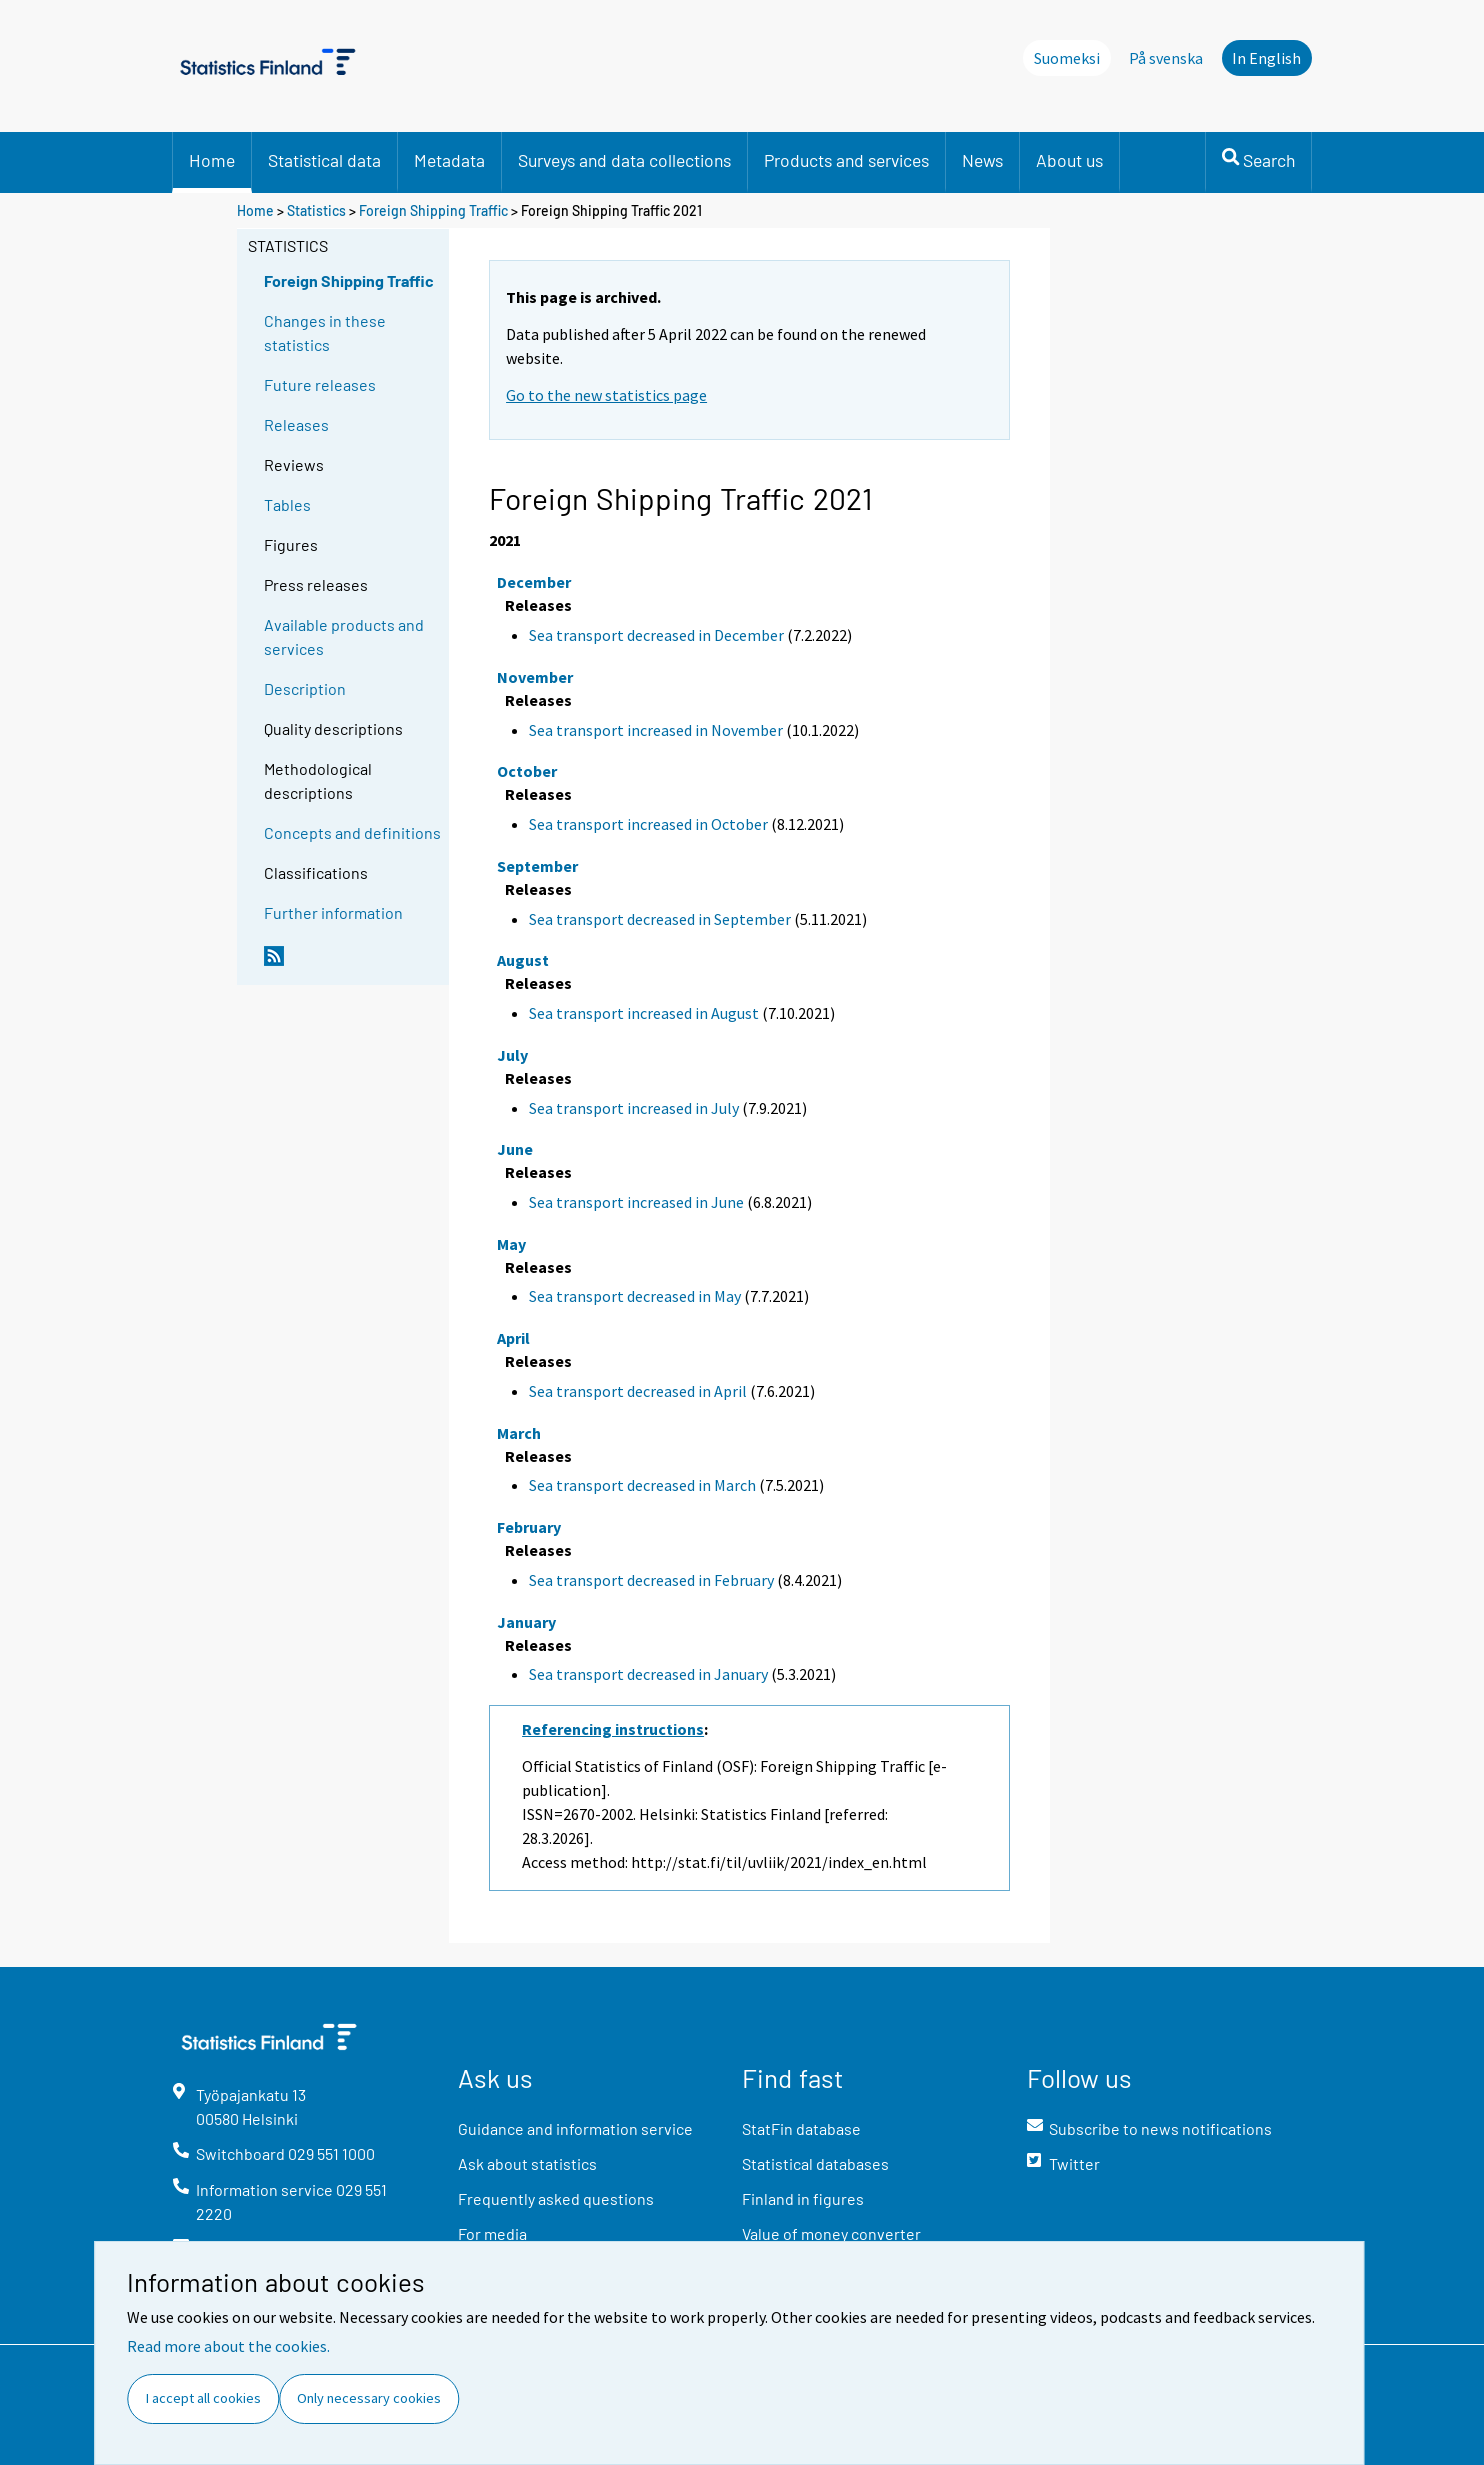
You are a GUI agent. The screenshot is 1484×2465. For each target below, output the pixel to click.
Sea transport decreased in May (635, 1296)
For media (492, 2233)
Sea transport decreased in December (656, 635)
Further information (333, 912)
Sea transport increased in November (656, 730)
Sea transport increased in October (648, 824)
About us (1069, 160)
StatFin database (801, 2128)
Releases (296, 424)
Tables (287, 504)
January (526, 1622)
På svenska (1166, 58)
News (982, 160)
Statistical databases (815, 2163)
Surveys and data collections (624, 160)
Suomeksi (1067, 58)
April (513, 1338)
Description (305, 688)
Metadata (449, 160)
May (511, 1244)
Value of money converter (831, 2233)
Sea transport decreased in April (638, 1391)
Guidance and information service (575, 2128)
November (535, 677)
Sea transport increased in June (636, 1202)
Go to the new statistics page (606, 395)
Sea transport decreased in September (660, 919)
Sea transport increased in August (644, 1013)
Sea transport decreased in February (651, 1580)
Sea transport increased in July (634, 1108)
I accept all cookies (203, 2398)
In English (1266, 58)
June (515, 1149)
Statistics (316, 210)
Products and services (846, 160)
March (519, 1433)
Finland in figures (803, 2198)
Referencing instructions (613, 1729)
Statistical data (324, 160)
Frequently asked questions (556, 2198)
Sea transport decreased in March (642, 1485)
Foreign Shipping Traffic (433, 210)
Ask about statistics (527, 2163)
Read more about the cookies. (228, 2346)
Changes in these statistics (325, 332)
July (512, 1055)
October (527, 771)
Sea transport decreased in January (648, 1674)
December (534, 582)
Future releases (320, 384)
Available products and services (344, 636)
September (537, 866)
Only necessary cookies (369, 2398)
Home (212, 160)
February (529, 1527)
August (523, 960)
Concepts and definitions (352, 832)
